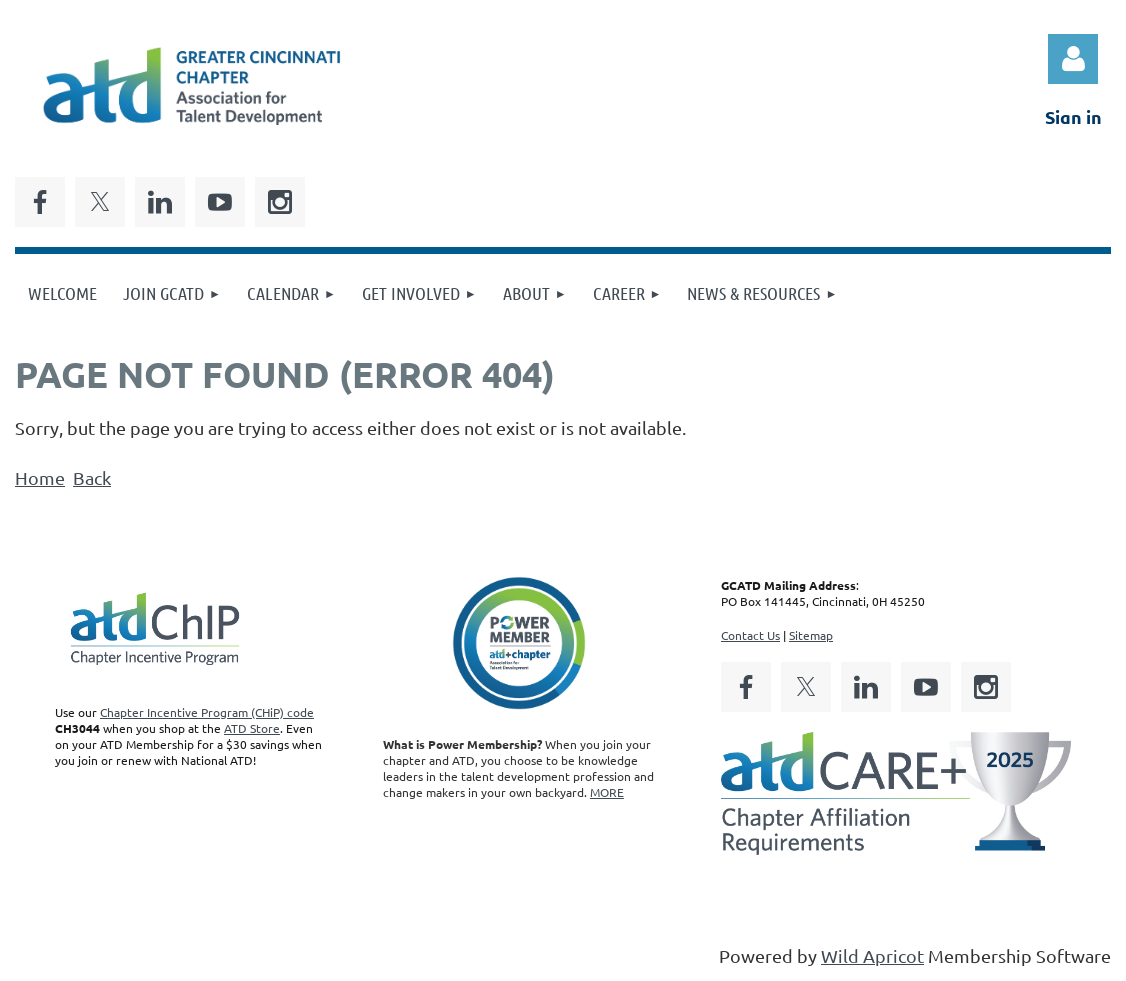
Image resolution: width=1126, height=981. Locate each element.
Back (92, 477)
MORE (607, 792)
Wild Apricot (872, 955)
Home (40, 477)
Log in (1073, 59)
